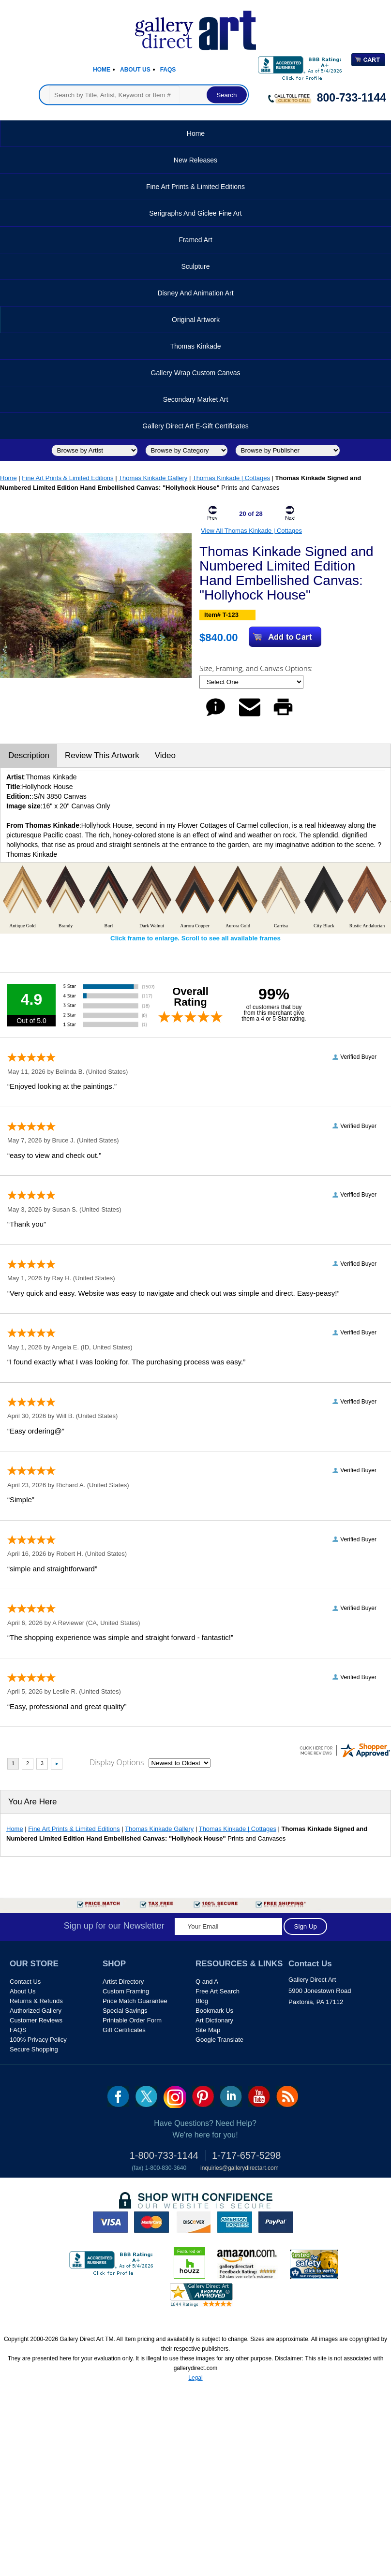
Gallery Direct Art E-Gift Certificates (195, 426)
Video (165, 755)
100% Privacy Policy (38, 2039)
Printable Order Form (132, 2020)
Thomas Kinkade (195, 346)
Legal (195, 2377)
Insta (175, 2097)
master (151, 2222)
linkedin (231, 2096)
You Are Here (32, 1801)
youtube (259, 2096)
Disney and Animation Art (195, 293)
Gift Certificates (124, 2030)
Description (28, 755)
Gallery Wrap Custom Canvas (196, 373)
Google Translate (219, 2039)
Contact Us (25, 1981)
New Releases (195, 160)
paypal (275, 2222)
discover (193, 2222)
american (234, 2222)
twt (146, 2096)
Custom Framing (126, 1991)
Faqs (168, 69)
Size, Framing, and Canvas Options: (257, 668)
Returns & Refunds (36, 2001)
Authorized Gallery (35, 2010)
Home (101, 69)
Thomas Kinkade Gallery (153, 478)
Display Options (117, 1762)
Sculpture (195, 266)
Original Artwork (196, 319)
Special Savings (125, 2010)
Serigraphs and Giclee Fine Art (195, 213)
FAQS (18, 2030)
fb (118, 2096)
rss (287, 2096)
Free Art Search (218, 1991)
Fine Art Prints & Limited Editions (195, 186)
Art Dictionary (214, 2020)
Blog (202, 2001)
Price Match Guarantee (135, 2001)
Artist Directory (123, 1981)
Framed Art (195, 240)
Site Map (208, 2030)
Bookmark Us (214, 2010)
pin (203, 2096)
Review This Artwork (102, 755)
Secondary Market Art (195, 399)
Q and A (207, 1981)
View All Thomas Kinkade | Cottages (251, 530)
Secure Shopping (34, 2049)
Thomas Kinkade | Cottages (231, 478)
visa (110, 2222)
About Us (135, 69)
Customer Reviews (36, 2020)
